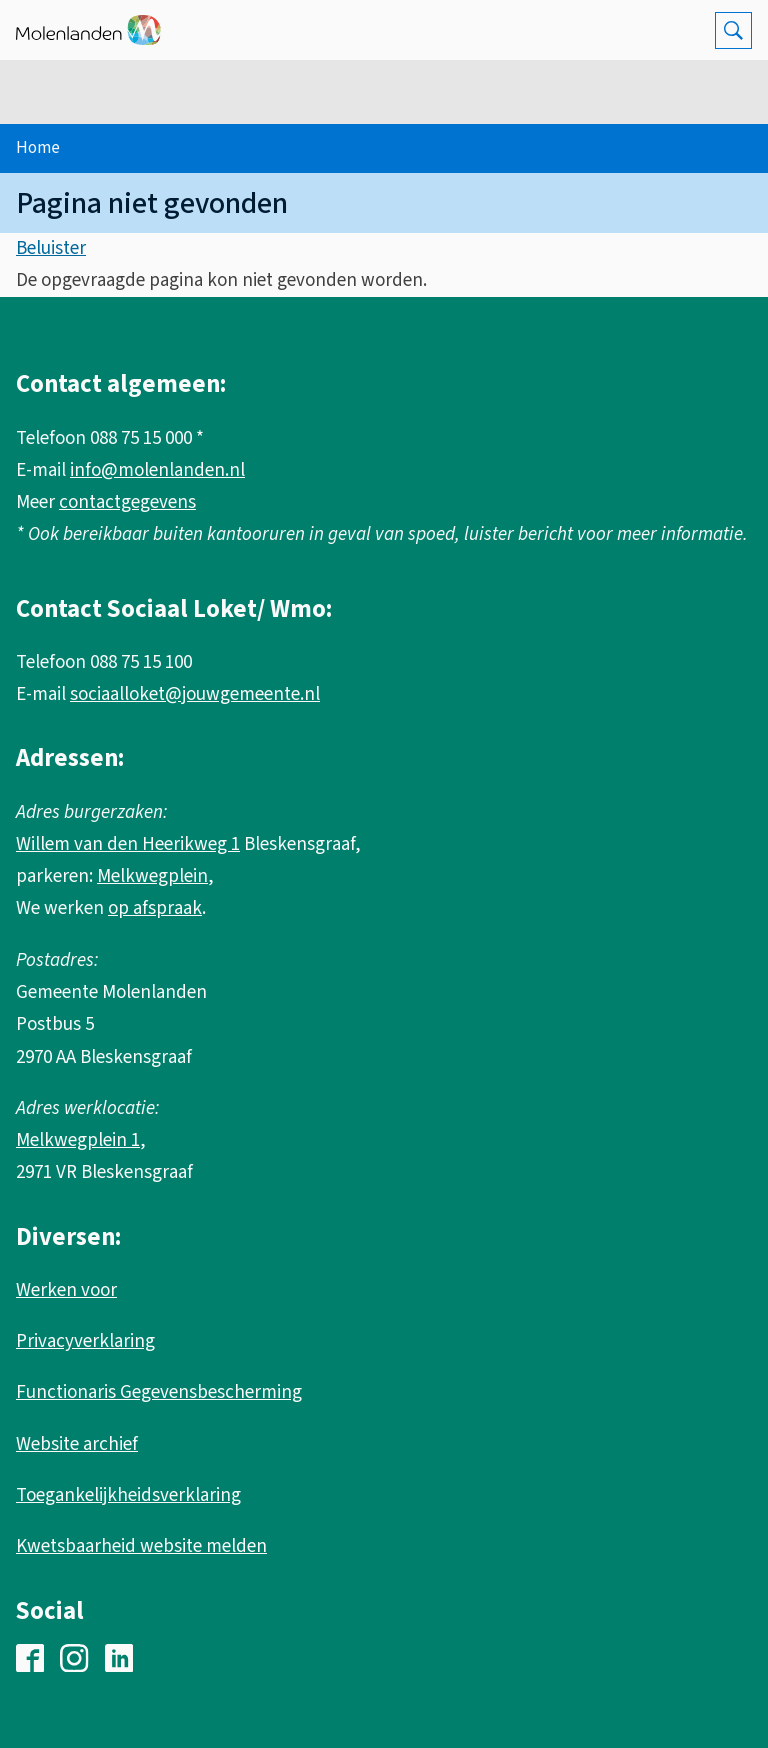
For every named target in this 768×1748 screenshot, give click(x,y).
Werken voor (66, 1290)
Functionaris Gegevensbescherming (159, 1392)
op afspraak (155, 908)
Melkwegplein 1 (78, 1140)
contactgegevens (127, 502)
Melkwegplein (152, 876)
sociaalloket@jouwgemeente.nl (195, 694)
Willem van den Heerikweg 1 (128, 844)
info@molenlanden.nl (157, 470)
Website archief (77, 1444)
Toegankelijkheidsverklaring (128, 1495)
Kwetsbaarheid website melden (141, 1546)
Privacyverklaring (85, 1341)
